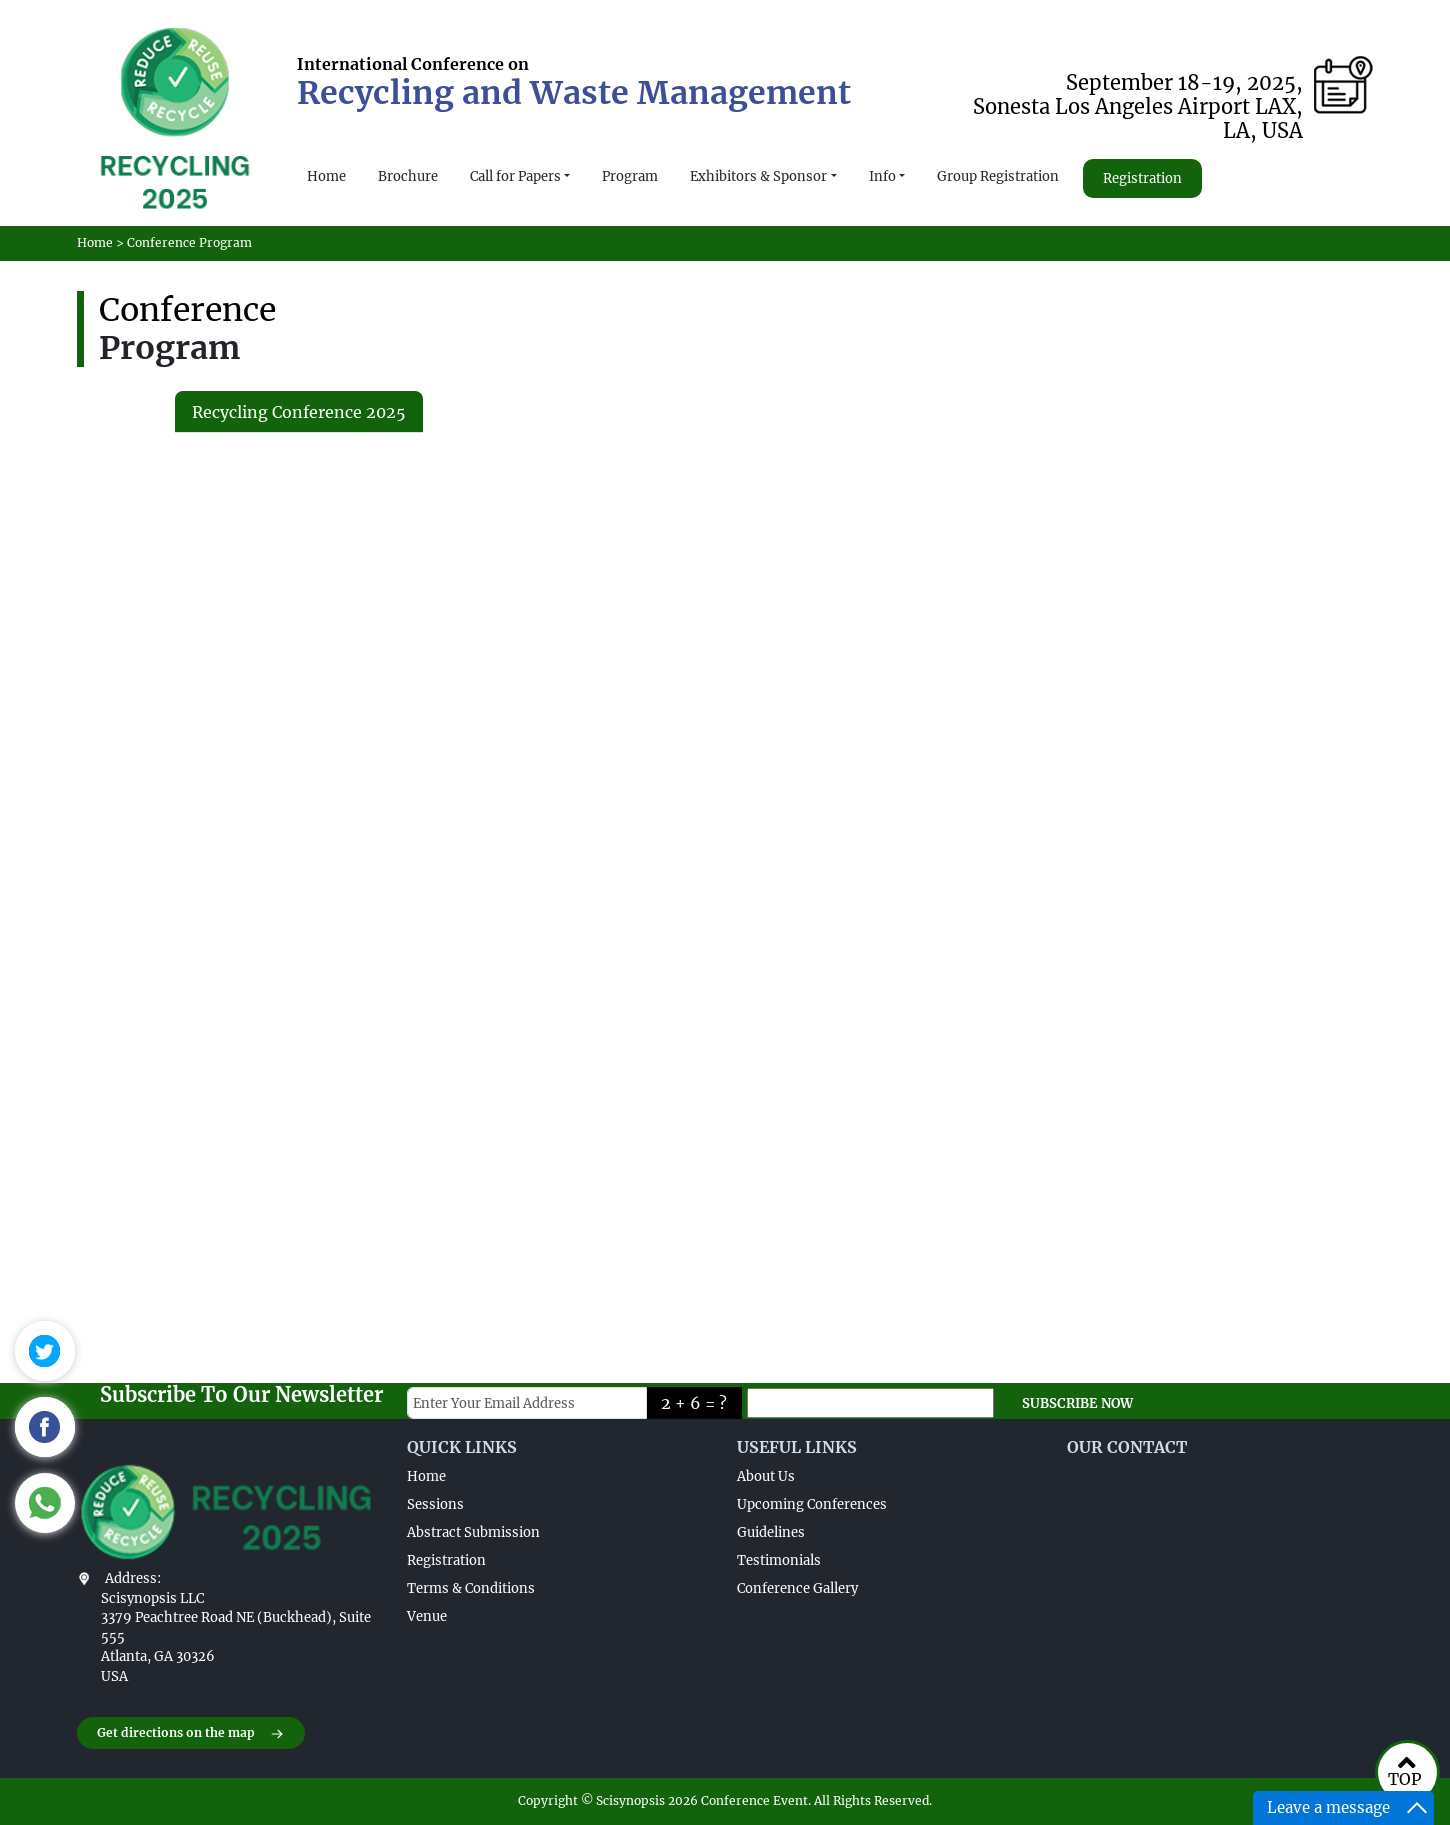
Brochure (408, 176)
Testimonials (779, 1560)
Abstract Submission (473, 1532)
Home (326, 176)
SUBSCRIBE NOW (1077, 1403)
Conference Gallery (797, 1588)
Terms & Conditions (471, 1588)
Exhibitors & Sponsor (758, 176)
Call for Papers (515, 176)
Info (882, 176)
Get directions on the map (191, 1734)
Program (630, 176)
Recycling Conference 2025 (299, 412)
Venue (427, 1616)
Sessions (435, 1504)
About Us (766, 1476)
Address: (133, 1578)
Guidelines (771, 1532)
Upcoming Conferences (812, 1504)
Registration (1142, 178)
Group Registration (998, 176)
